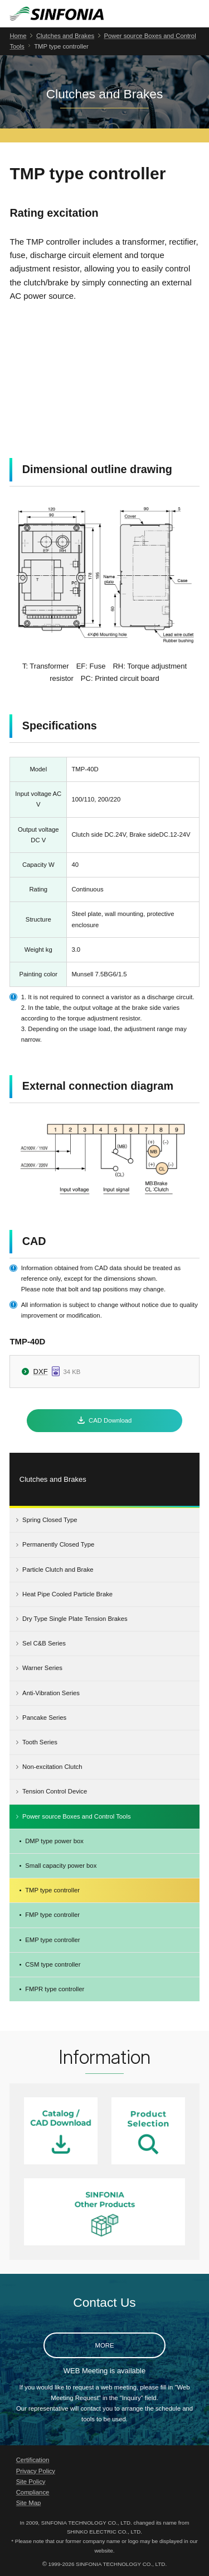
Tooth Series (39, 1742)
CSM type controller (52, 1964)
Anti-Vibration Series (51, 1693)
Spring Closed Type (49, 1519)
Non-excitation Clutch (52, 1766)
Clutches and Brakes (65, 35)
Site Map (28, 2502)
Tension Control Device (54, 1791)
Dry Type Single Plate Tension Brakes (75, 1618)
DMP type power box (54, 1841)
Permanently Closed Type (58, 1544)
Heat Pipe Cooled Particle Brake (67, 1594)
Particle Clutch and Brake (57, 1569)
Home (17, 35)
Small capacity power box (60, 1865)
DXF (40, 1371)
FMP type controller (52, 1914)
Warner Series (42, 1667)
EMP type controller (52, 1939)
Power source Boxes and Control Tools (76, 1816)
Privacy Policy (35, 2471)
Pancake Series (44, 1717)
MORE (104, 2345)
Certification (33, 2459)
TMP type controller (52, 1890)
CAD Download (110, 1420)
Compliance (33, 2492)
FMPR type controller (54, 1989)
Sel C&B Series (44, 1643)
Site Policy (31, 2481)
